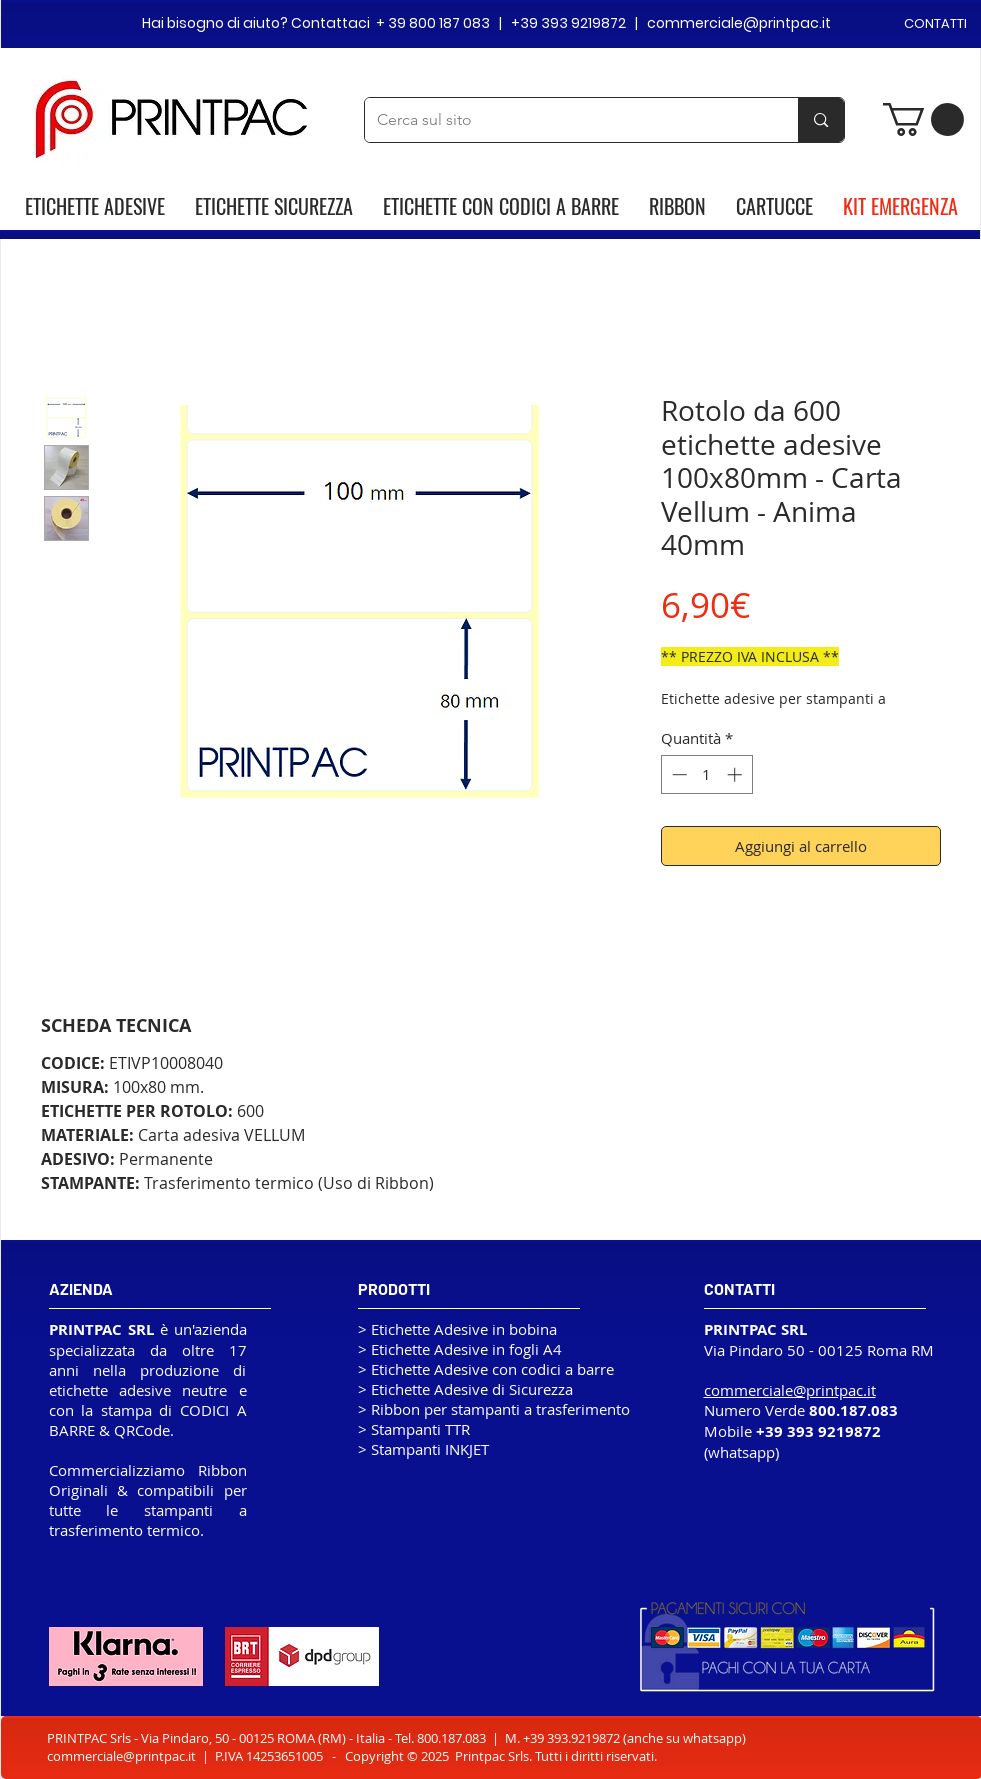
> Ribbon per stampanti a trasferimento (494, 1409)
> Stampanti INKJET (423, 1449)
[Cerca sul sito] (567, 120)
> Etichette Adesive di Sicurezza (465, 1389)
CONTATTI (935, 23)
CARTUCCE (774, 206)
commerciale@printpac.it (121, 1756)
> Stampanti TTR (414, 1429)
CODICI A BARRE (559, 206)
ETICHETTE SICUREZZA (274, 206)
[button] (923, 119)
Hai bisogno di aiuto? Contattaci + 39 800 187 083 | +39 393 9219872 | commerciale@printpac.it (486, 23)
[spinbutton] (706, 774)
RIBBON (677, 206)
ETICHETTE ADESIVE (95, 206)
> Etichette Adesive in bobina (457, 1329)
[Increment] (736, 774)
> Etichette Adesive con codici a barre (486, 1369)
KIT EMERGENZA (900, 206)
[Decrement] (677, 774)
